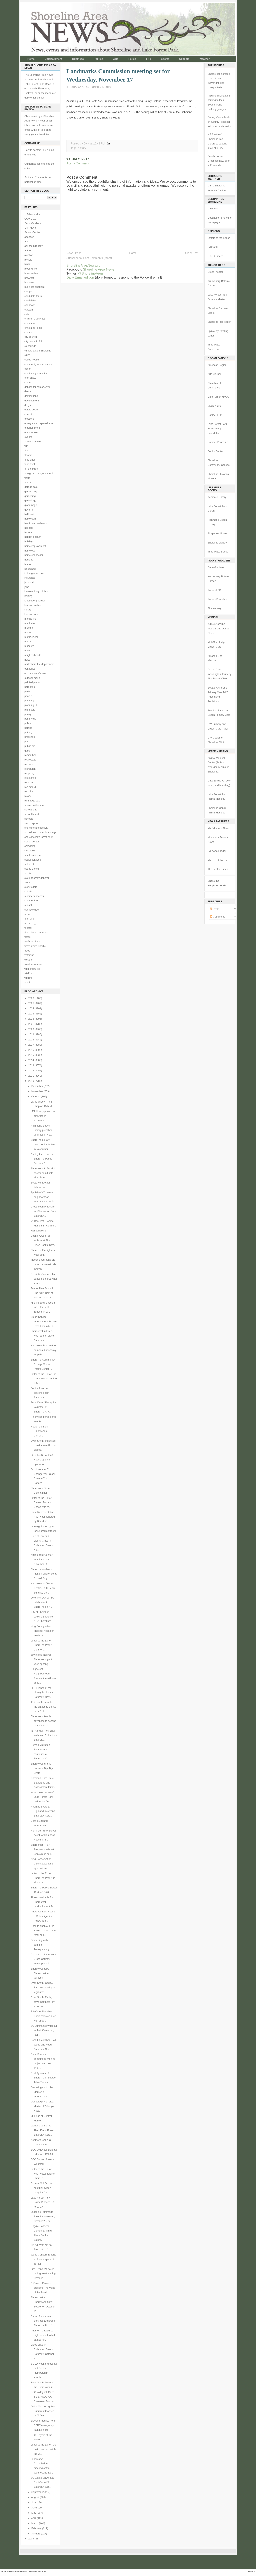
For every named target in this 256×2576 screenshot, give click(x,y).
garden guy (30, 491)
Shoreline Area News (98, 269)
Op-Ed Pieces (215, 256)
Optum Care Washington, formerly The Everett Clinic (219, 674)
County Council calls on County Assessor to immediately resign (219, 122)
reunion (28, 782)
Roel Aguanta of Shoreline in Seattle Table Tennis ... (43, 2078)
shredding (29, 846)
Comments (217, 916)
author (28, 250)
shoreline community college (40, 832)
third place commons (36, 932)
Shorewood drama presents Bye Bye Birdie (42, 1768)
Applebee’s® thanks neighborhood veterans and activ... (43, 1197)
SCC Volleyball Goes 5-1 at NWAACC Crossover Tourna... (43, 2397)
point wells (30, 718)
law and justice (32, 605)
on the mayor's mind (35, 673)
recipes (28, 764)
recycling (29, 773)
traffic (27, 937)
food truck (29, 464)
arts (26, 241)
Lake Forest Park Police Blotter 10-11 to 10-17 (43, 2202)
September (37, 2492)
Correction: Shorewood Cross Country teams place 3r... (44, 1959)
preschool (29, 737)
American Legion (217, 365)
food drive (29, 459)
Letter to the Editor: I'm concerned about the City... (44, 1379)
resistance (30, 777)
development (31, 400)
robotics (28, 791)
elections (29, 418)
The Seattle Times (218, 869)
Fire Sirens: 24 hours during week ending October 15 (43, 2274)
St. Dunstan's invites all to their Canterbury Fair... (44, 2031)
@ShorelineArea (90, 273)
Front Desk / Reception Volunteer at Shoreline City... (44, 1407)
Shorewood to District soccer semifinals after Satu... (43, 1173)
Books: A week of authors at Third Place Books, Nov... (43, 1240)
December (37, 1086)
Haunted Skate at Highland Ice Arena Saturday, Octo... (43, 1811)
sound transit (31, 868)
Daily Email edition (80, 277)
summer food (31, 900)
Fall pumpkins (38, 1230)
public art (29, 746)
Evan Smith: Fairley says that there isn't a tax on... (43, 2002)
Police (132, 58)
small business (32, 855)
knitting (28, 596)
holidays (29, 541)
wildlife (28, 977)
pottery (28, 732)
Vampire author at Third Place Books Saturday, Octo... (42, 2130)
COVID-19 (30, 218)
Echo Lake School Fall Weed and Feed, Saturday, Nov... (43, 2045)
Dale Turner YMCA (218, 396)
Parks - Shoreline (217, 599)
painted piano (32, 682)
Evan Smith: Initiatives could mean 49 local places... (43, 1445)
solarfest (29, 864)
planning (29, 700)
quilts (27, 750)
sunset (28, 905)
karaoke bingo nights (36, 591)
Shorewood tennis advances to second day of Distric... (43, 1721)
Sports (165, 58)
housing (28, 559)
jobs (26, 587)
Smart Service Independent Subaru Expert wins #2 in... (44, 1322)
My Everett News (217, 860)
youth (27, 982)
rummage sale (32, 800)
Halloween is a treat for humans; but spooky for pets (44, 1350)
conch (27, 368)
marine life (30, 618)
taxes (27, 914)
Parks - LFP (214, 590)
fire (26, 450)
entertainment (32, 427)
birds (27, 264)
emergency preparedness (38, 423)
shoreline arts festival (36, 827)
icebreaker (30, 568)
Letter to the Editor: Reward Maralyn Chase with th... (41, 1503)
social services (32, 859)
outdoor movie (32, 678)
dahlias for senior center (37, 387)
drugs (27, 405)
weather (28, 959)
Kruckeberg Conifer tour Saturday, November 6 (42, 1560)
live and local (31, 614)
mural (27, 641)
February (36, 2528)
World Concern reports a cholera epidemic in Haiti (43, 2259)
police (27, 723)
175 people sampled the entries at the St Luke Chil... (43, 1707)
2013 (31, 1065)
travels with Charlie (35, 946)
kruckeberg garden (34, 600)
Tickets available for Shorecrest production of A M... (43, 1902)
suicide (28, 891)
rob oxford (30, 787)
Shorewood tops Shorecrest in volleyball (40, 1973)
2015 (31, 1055)
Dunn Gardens (32, 223)
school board (31, 814)
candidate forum (33, 296)
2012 (31, 1070)
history (28, 532)
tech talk (29, 918)
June (34, 2507)
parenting (29, 687)
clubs (27, 355)
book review (31, 273)
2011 (31, 1075)
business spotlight (34, 287)
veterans (29, 955)
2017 (31, 1044)
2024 (31, 1008)
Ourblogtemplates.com (36, 2571)
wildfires (29, 973)
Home (31, 58)
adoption (29, 237)
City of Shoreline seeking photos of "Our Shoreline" (42, 1617)
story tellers (30, 887)
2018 (31, 1039)
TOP (254, 2571)
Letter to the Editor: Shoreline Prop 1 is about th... (43, 1878)
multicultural (31, 637)
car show (29, 305)
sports (27, 873)
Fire (148, 58)
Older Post (191, 253)
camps (28, 291)
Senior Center (32, 232)
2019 (31, 1034)
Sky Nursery (214, 608)
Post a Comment (77, 163)
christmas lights (33, 327)
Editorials (213, 247)
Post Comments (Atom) (97, 258)
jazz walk (29, 582)
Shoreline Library (217, 542)
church (28, 332)
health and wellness (35, 523)
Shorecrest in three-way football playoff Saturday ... (43, 1336)
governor (29, 509)
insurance (29, 577)
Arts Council (214, 374)
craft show (30, 377)
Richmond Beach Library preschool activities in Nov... (42, 1130)
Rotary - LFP (215, 415)
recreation (30, 768)
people (28, 696)
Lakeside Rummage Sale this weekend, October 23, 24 (43, 2217)
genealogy (30, 500)
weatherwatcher (33, 964)
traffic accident (32, 941)
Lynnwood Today (217, 851)
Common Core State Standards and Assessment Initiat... (43, 1783)
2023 (31, 1013)
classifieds (30, 346)
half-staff (29, 514)
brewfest (29, 278)
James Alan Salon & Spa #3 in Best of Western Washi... (42, 1293)
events (28, 437)
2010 (31, 1081)
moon (27, 632)
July (34, 2502)
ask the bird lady (33, 246)
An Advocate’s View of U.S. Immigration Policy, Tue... (43, 1916)
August (35, 2497)
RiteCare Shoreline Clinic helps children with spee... (43, 2016)
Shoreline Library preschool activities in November (43, 1145)
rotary (27, 796)
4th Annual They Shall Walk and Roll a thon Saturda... (44, 1735)
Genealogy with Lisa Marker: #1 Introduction (42, 2092)
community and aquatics (38, 364)
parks (27, 691)
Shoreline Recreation (219, 322)
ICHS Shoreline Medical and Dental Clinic (218, 629)
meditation (30, 623)
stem (27, 882)
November (37, 1091)
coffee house (31, 359)
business (29, 282)
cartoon (28, 309)
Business (78, 58)
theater (28, 928)
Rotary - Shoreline (218, 442)
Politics (98, 58)
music (27, 650)
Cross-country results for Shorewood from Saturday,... (43, 1211)
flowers (28, 455)
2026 (31, 998)
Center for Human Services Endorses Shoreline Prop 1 (43, 2321)
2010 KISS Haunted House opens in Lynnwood (42, 1460)
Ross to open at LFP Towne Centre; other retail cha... (44, 1931)
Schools (184, 58)
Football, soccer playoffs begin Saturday (40, 1393)
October (36, 1096)
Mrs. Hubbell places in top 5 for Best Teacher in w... (43, 1307)
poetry (27, 714)
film (26, 446)
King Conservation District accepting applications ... (42, 1864)
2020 (31, 1029)
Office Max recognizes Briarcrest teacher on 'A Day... (43, 2411)
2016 (31, 1050)
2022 (31, 1018)
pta (26, 741)
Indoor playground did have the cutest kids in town (43, 1264)
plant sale (29, 709)
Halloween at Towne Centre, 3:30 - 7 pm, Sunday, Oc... (43, 1588)
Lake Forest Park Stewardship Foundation (217, 429)
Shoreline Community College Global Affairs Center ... (43, 1364)
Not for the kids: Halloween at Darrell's (39, 1431)
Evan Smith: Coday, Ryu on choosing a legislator (43, 1988)
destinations (31, 396)
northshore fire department (39, 664)
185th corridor (32, 214)
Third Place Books (218, 551)
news (27, 659)
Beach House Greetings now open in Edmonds (219, 161)
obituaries (29, 668)
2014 (31, 1060)
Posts (214, 909)
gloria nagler (31, 505)
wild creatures (32, 968)
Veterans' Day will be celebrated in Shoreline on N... (42, 1602)
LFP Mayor (30, 227)
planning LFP (31, 705)
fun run (28, 482)
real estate (30, 759)
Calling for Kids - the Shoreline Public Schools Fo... (42, 1159)
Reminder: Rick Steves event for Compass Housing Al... (43, 1835)
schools (28, 818)
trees (27, 950)
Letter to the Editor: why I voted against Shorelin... (43, 2174)
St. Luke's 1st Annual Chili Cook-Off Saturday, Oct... (42, 2482)
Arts (115, 58)
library (27, 609)
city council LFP (33, 341)
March (35, 2523)
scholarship (30, 809)
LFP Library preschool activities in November (43, 1116)
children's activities (34, 318)
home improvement (35, 546)
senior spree (31, 823)
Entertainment (53, 58)
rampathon (30, 755)
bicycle (28, 259)
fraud (27, 478)
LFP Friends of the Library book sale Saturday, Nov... (42, 1693)
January (36, 2533)
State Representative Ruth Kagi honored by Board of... (43, 1517)
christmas (29, 323)
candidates (30, 300)
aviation (28, 255)
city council (30, 336)
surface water (32, 909)
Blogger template (7, 2571)
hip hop (28, 528)
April (34, 2518)
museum (29, 646)
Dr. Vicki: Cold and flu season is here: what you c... (44, 1279)
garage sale (31, 487)
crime (27, 382)
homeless (29, 550)
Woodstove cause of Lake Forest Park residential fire (42, 1797)
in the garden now (34, 573)
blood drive (30, 268)
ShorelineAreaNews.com (84, 265)
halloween (30, 518)
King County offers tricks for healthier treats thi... (42, 1631)
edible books (31, 409)
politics (28, 728)
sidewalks (29, 850)
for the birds (31, 468)
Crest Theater (215, 272)
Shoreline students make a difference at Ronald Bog (44, 1574)
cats (26, 314)
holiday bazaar (32, 537)
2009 (31, 2538)
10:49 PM (99, 143)
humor (28, 564)
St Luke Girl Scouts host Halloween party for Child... (41, 2188)
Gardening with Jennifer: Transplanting (40, 1945)
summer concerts (34, 896)
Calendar (213, 208)
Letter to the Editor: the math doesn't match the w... (43, 2449)
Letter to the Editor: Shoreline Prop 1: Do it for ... (42, 1645)
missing (28, 627)
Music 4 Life (214, 405)
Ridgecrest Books (217, 533)
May (34, 2512)
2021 (31, 1024)
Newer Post (73, 253)
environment (31, 432)
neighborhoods (32, 655)
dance (27, 391)
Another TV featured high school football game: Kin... (43, 2335)
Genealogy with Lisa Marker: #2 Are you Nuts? (43, 2106)
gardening (30, 496)
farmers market (32, 441)
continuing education (36, 373)
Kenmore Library (217, 497)
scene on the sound (35, 805)
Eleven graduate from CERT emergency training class (43, 2425)
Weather (204, 58)
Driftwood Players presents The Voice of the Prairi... (43, 2288)
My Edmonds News (218, 828)
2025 (31, 1003)
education (29, 414)
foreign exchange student (38, 473)
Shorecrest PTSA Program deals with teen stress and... (43, 1849)
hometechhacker (33, 555)
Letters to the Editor (219, 238)
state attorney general (36, 878)
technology (30, 923)
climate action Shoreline (37, 350)
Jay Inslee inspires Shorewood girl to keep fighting (42, 1659)
